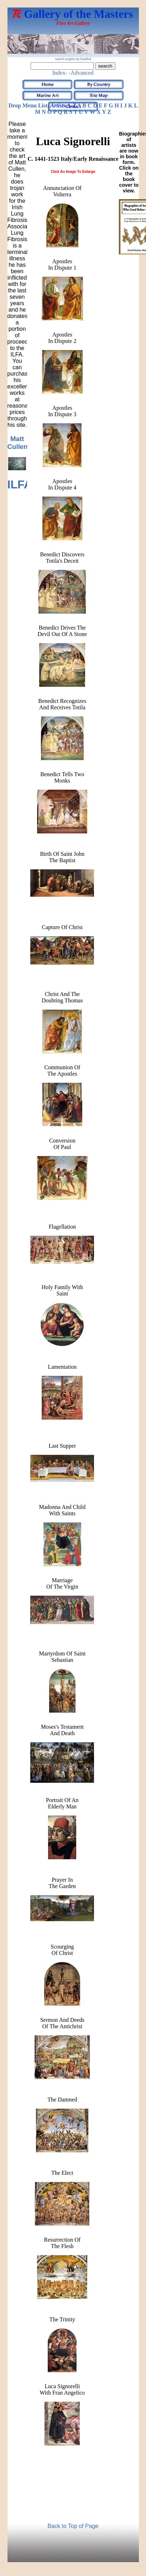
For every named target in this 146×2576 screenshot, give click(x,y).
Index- (59, 73)
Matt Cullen (17, 442)
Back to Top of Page (73, 2526)
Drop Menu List (28, 105)
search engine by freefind (73, 59)
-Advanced (81, 73)
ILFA (19, 484)
